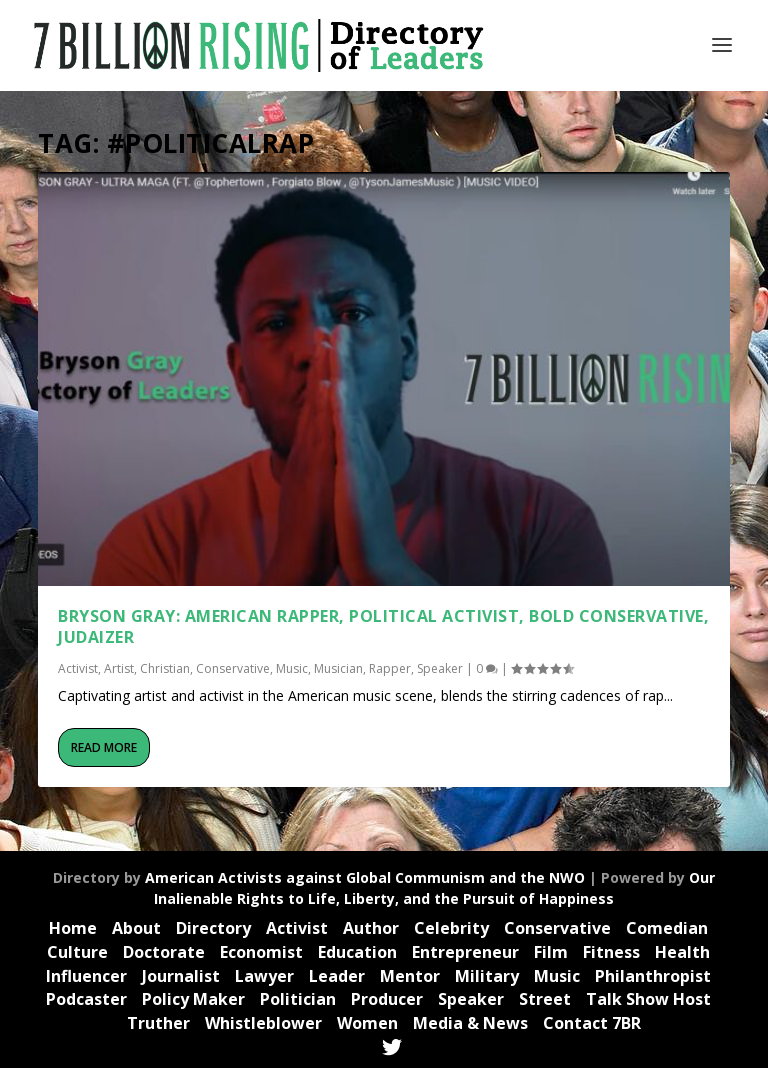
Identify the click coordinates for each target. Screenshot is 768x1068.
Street (545, 999)
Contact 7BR (592, 1023)
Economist (261, 952)
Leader (337, 976)
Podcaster (86, 999)
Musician (338, 668)
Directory (213, 928)
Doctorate (164, 952)
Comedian (667, 928)
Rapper (390, 668)
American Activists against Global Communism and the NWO (365, 877)
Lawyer (264, 976)
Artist (119, 668)
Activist (78, 668)
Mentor (410, 976)
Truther (158, 1023)
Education (357, 952)
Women (367, 1023)
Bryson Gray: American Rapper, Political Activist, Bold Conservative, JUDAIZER (383, 626)
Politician (298, 999)
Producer (387, 999)
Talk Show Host (648, 999)
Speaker (440, 668)
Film (551, 952)
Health (682, 952)
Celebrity (451, 928)
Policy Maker (193, 999)
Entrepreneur (465, 952)
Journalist (181, 976)
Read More (104, 747)
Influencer (86, 976)
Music (292, 668)
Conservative (233, 668)
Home (73, 928)
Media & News (470, 1023)
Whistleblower (263, 1023)
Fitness (611, 952)
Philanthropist (653, 976)
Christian (165, 668)
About (136, 928)
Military (487, 976)
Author (371, 928)
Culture (77, 952)
